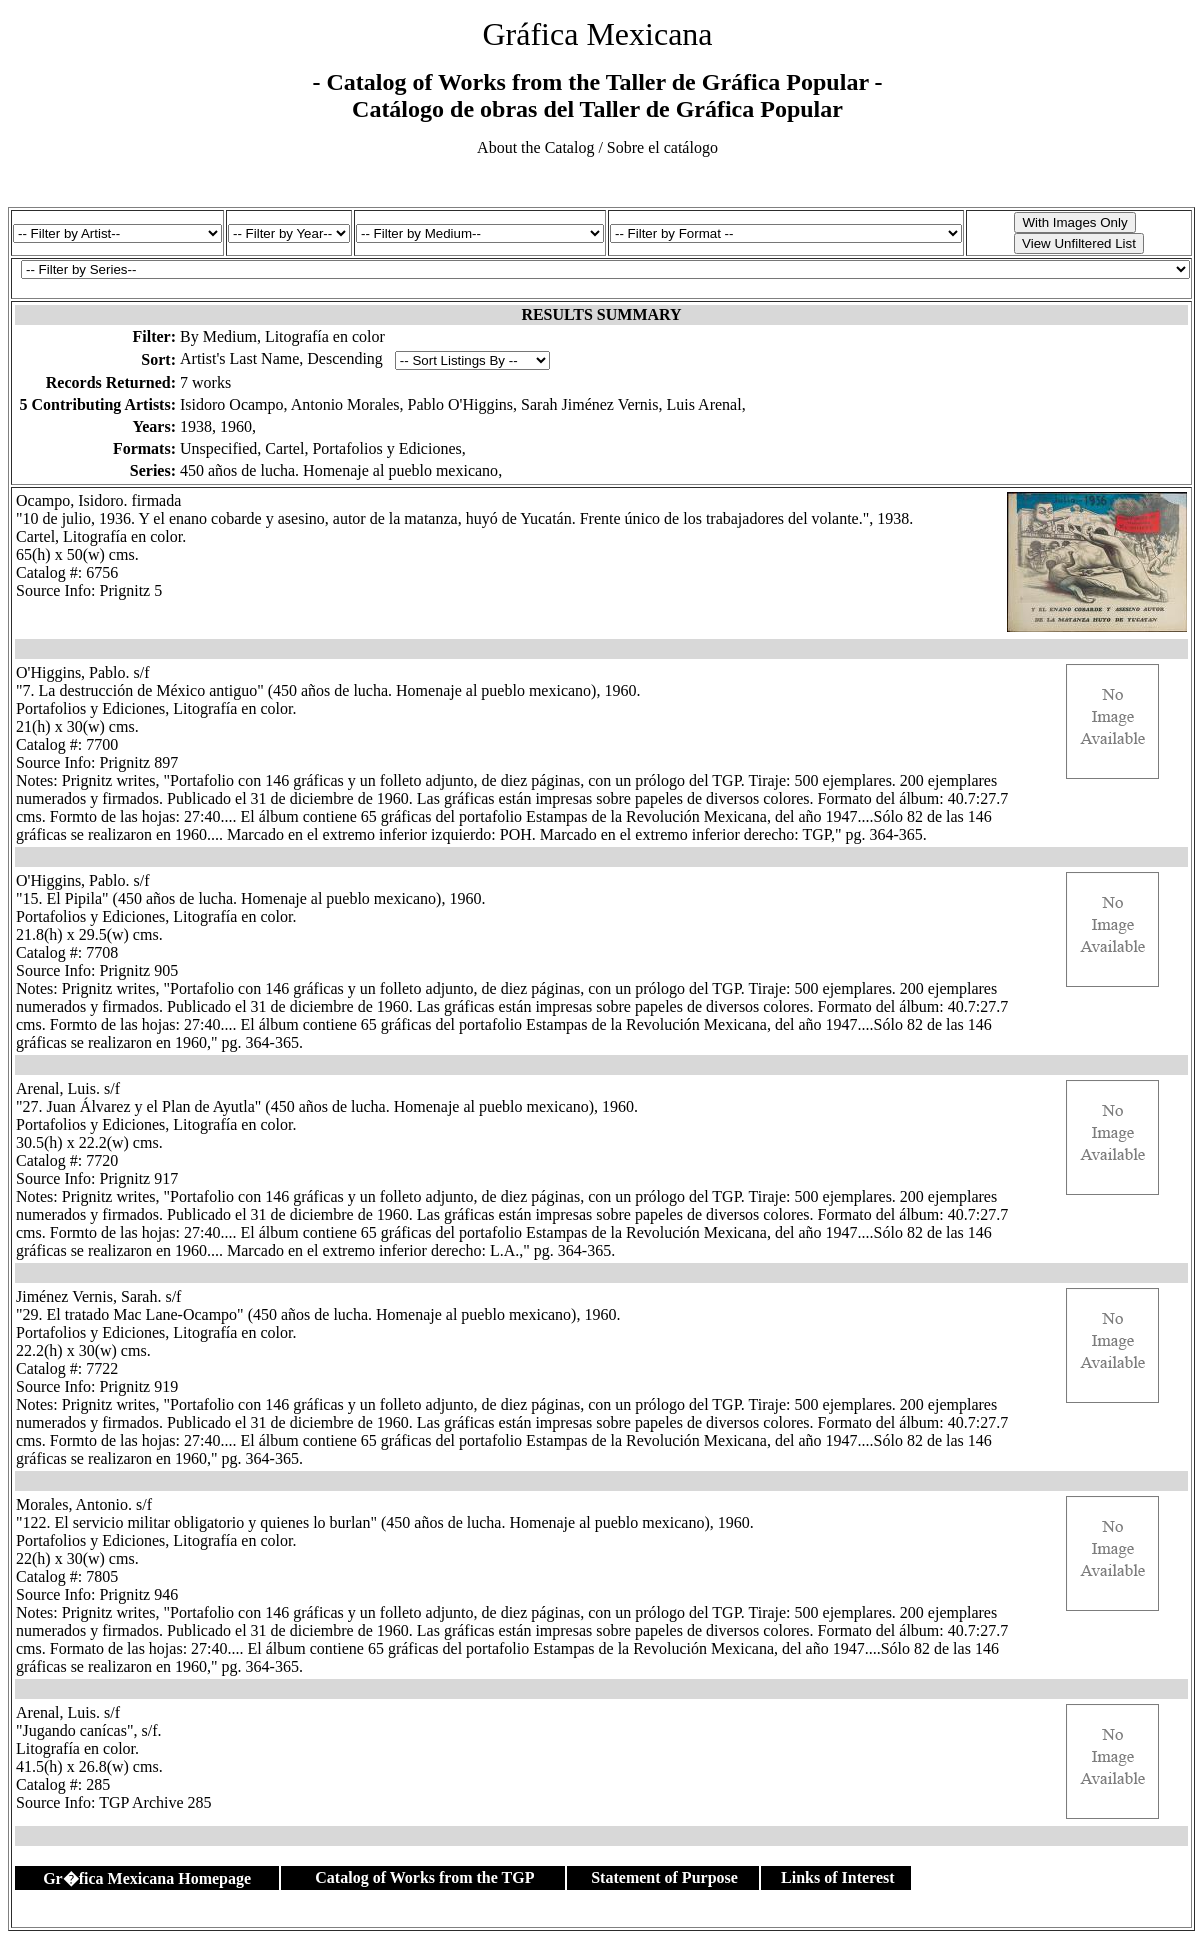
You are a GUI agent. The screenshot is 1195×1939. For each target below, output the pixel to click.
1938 (196, 426)
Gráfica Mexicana (597, 34)
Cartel (284, 448)
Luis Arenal (704, 404)
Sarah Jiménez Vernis (589, 404)
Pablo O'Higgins (461, 404)
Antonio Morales (345, 404)
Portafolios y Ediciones (386, 448)
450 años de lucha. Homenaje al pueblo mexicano (339, 470)
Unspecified (218, 448)
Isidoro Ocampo (232, 404)
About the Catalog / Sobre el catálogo (597, 147)
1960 (236, 426)
